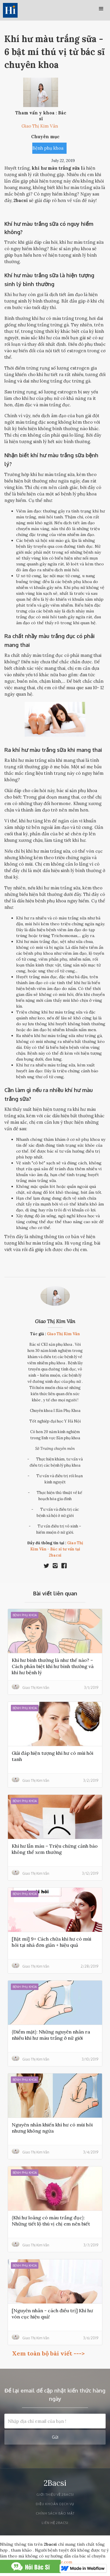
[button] (101, 9)
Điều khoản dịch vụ (55, 2504)
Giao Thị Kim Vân (55, 1321)
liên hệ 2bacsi (55, 2523)
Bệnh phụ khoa (47, 148)
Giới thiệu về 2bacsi (55, 2494)
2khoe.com (61, 2562)
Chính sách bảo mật (55, 2513)
